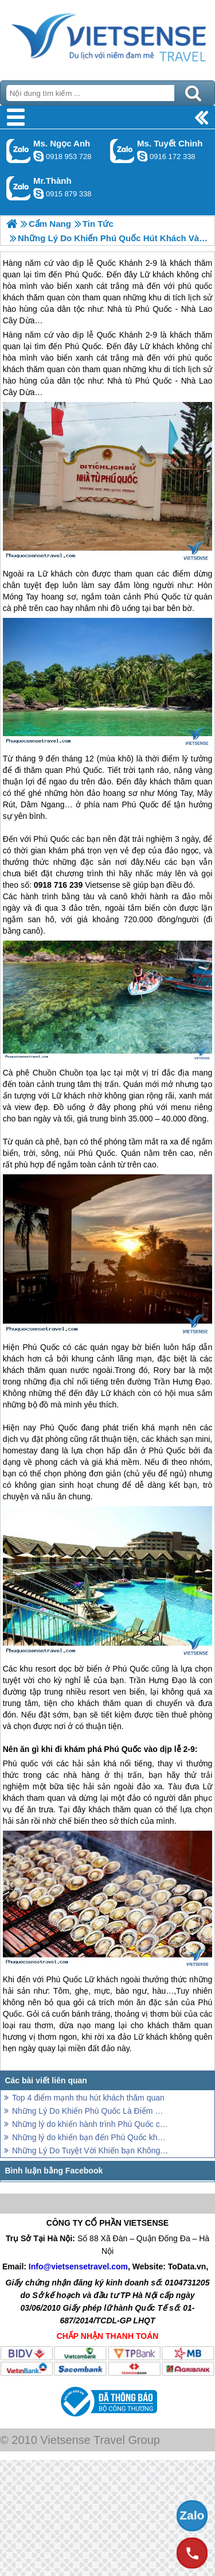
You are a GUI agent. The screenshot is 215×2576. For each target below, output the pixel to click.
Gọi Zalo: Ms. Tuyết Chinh (122, 151)
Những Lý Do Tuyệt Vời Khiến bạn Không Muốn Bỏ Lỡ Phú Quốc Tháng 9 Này (90, 2150)
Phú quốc (20, 1763)
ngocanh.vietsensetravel (38, 156)
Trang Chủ (107, 37)
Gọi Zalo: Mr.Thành (19, 188)
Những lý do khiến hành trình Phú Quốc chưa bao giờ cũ (90, 2124)
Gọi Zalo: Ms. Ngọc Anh (19, 151)
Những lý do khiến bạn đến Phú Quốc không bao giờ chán (90, 2137)
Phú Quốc (83, 346)
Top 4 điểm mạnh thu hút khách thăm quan (88, 2097)
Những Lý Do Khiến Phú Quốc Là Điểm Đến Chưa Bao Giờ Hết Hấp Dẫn (90, 2110)
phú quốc (195, 357)
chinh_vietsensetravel (142, 156)
